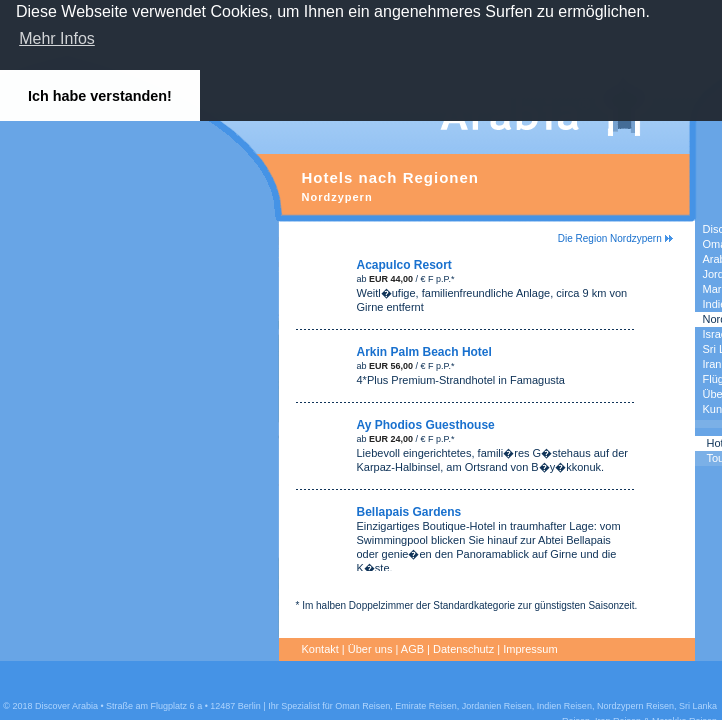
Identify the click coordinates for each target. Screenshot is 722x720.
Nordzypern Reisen (635, 706)
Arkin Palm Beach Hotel (424, 352)
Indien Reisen (564, 706)
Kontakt (320, 649)
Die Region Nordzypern (615, 238)
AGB (412, 649)
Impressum (531, 649)
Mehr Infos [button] (57, 38)
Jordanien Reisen (497, 706)
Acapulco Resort (404, 265)
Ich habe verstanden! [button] (100, 96)
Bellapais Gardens (409, 512)
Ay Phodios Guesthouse (426, 425)
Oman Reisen (362, 706)
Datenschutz (464, 649)
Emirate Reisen (426, 706)
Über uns (370, 649)
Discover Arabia (66, 706)
